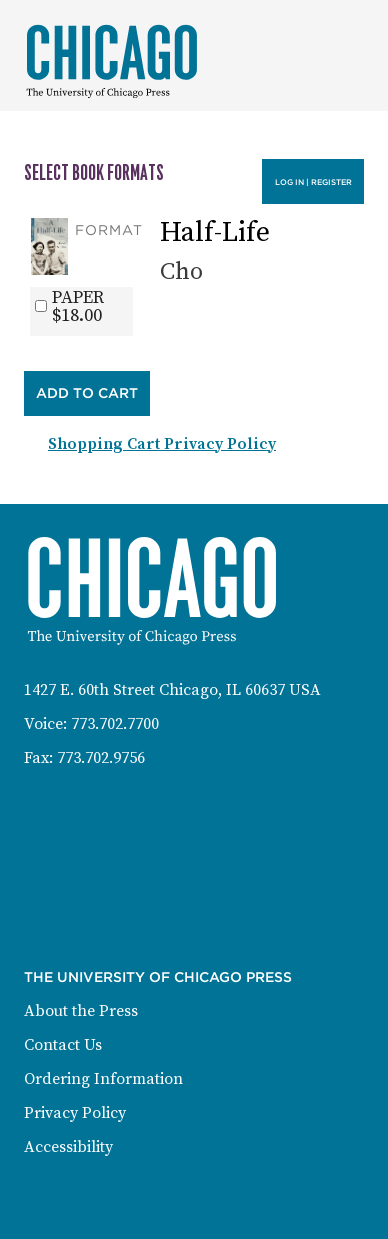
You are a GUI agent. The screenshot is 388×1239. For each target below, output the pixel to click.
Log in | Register (313, 182)
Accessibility (68, 1147)
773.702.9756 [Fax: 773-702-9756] (101, 758)
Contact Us (63, 1045)
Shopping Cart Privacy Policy (162, 444)
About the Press (81, 1011)
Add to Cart (87, 393)
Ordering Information (103, 1079)
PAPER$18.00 (78, 307)
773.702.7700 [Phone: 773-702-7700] (115, 724)
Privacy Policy (75, 1113)
